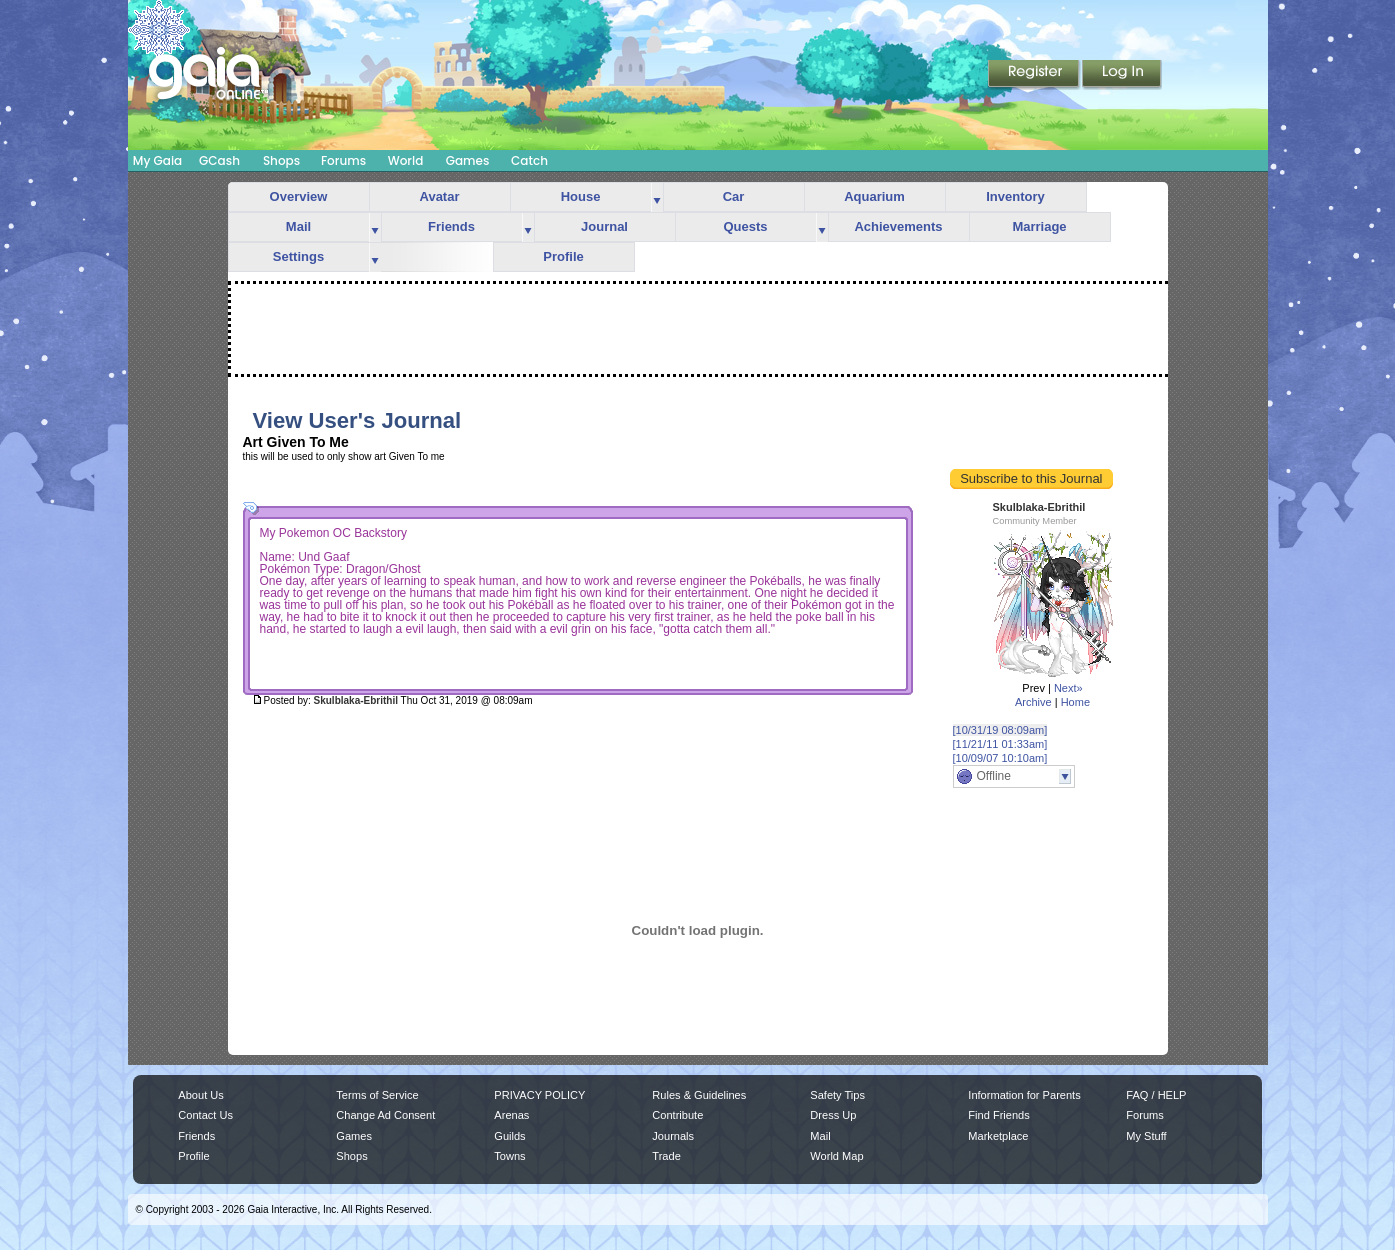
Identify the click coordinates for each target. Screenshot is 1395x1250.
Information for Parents (1024, 1095)
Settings (298, 256)
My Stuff (1146, 1136)
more (657, 197)
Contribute (677, 1115)
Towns (509, 1156)
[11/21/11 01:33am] (1000, 744)
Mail (298, 226)
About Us (200, 1095)
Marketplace (998, 1136)
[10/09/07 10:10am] (1000, 758)
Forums (343, 160)
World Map (836, 1156)
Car (734, 196)
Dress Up (833, 1115)
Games (468, 160)
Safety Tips (837, 1095)
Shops (281, 160)
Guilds (509, 1136)
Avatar (440, 196)
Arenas (511, 1115)
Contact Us (205, 1115)
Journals (673, 1136)
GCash (219, 160)
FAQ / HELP (1156, 1095)
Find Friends (998, 1115)
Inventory (1015, 196)
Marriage (1039, 226)
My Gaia (157, 160)
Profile (563, 256)
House (581, 196)
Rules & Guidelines (699, 1095)
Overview (299, 196)
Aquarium (874, 196)
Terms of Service (377, 1095)
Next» (1068, 688)
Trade (666, 1156)
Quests (745, 226)
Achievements (898, 226)
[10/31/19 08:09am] (1000, 730)
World (406, 160)
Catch (529, 160)
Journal (604, 226)
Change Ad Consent (385, 1115)
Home (1075, 702)
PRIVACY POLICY (539, 1095)
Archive (1033, 702)
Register (1035, 75)
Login (1122, 75)
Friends (451, 226)
